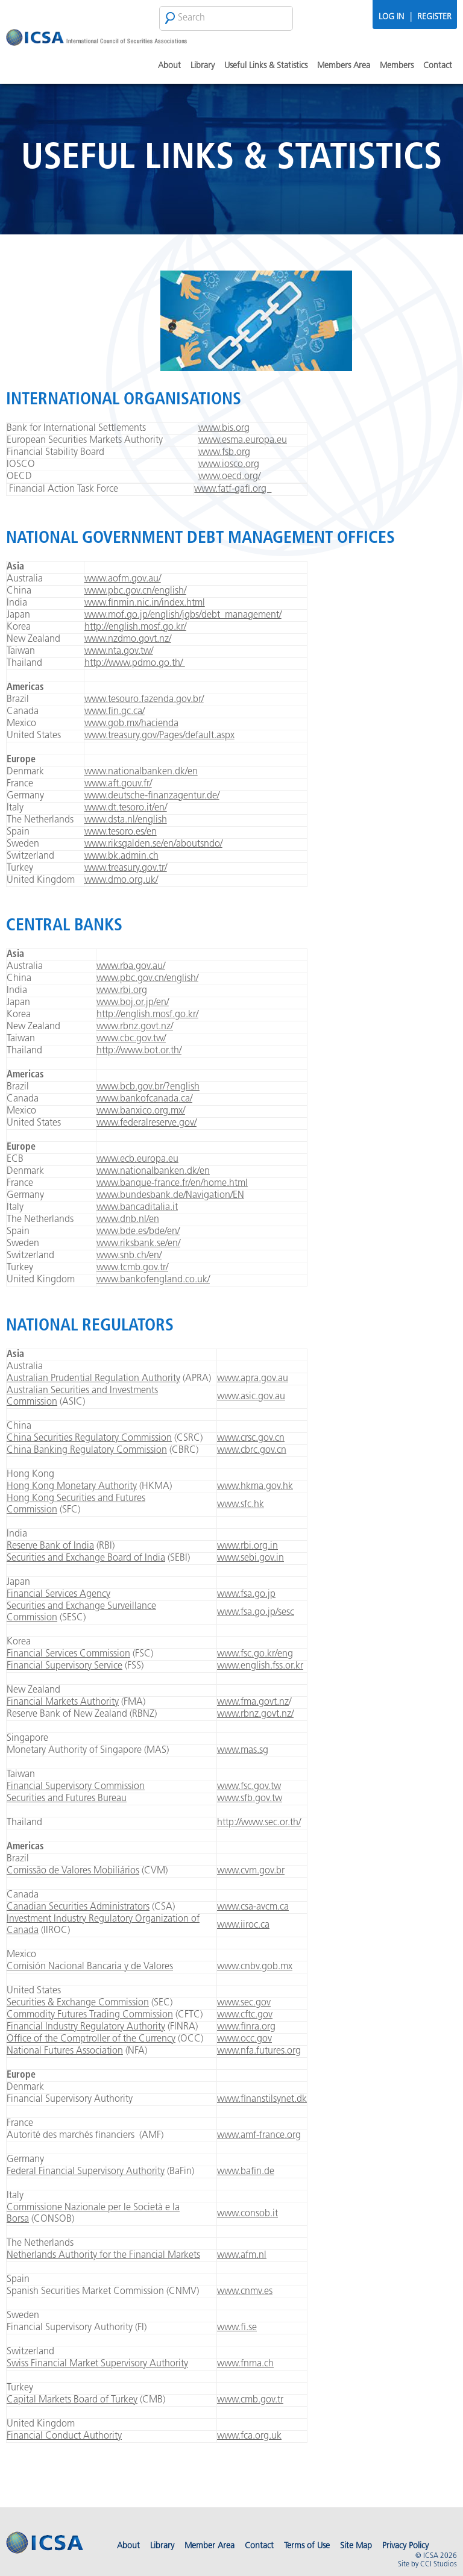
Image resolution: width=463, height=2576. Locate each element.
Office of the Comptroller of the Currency (91, 2039)
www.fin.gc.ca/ (114, 711)
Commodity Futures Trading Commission (90, 2015)
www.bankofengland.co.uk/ (153, 1280)
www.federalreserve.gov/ (146, 1123)
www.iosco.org (228, 464)
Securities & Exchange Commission (78, 2003)
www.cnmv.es (244, 2291)
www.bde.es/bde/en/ (138, 1231)
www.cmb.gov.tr (250, 2400)
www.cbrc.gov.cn (251, 1450)
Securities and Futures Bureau (67, 1799)
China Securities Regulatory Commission (89, 1438)
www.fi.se (237, 2328)
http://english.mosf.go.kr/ (135, 627)
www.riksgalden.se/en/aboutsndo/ (153, 844)
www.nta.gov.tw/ (118, 651)
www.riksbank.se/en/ (138, 1244)
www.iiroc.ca (243, 1925)
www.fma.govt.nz (253, 1702)
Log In (391, 17)
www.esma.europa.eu (242, 440)
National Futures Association (65, 2051)
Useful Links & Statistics (265, 66)
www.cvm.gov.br (251, 1871)
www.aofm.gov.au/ (122, 579)
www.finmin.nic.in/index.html (144, 603)
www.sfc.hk (240, 1504)
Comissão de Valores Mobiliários (73, 1871)
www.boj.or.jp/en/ (132, 1003)
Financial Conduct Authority (64, 2436)
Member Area (209, 2546)
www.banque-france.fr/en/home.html (172, 1183)
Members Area (343, 66)
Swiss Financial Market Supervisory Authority (97, 2364)
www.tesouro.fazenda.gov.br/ (144, 699)
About (169, 66)
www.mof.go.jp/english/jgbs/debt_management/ (183, 615)
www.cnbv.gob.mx (254, 1967)
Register (434, 17)
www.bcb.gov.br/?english (148, 1087)
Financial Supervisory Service (64, 1666)
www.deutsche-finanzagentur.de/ (151, 796)
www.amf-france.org (259, 2135)
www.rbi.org (121, 990)
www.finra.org (246, 2027)
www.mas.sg (242, 1750)
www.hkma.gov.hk (255, 1486)
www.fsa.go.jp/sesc (255, 1612)
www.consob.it (247, 2214)
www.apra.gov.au (252, 1379)
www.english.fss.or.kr (260, 1666)
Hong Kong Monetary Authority (72, 1486)
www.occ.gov (244, 2039)
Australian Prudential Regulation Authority (93, 1379)
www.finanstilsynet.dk (262, 2099)
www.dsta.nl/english (125, 820)
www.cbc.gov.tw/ (131, 1039)
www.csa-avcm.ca (253, 1907)
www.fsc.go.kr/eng (255, 1654)
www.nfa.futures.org (259, 2051)
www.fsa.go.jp (246, 1594)
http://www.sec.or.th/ (259, 1823)
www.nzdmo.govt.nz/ (127, 639)
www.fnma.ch (245, 2364)
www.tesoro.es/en (120, 832)
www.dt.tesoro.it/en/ (125, 808)
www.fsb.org (224, 452)
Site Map (356, 2546)
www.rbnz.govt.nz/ (134, 1027)
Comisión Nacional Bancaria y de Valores (90, 1967)
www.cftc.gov (244, 2015)
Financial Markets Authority (63, 1702)
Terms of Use (307, 2546)
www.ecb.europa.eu (137, 1159)
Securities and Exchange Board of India (86, 1558)
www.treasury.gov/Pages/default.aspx (159, 736)
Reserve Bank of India (50, 1546)
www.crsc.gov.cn (251, 1438)
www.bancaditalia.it (137, 1207)
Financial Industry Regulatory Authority (86, 2027)
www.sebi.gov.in (250, 1558)
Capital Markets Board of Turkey (72, 2400)
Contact (437, 66)
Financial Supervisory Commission (76, 1786)
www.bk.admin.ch (121, 856)
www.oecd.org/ (229, 476)
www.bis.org (224, 428)
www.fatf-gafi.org (232, 489)
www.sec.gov (244, 2003)
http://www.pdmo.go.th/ (134, 663)
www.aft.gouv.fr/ (118, 784)
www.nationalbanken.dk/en (141, 772)
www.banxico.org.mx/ (140, 1111)
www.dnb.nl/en (127, 1219)
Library (203, 66)
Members (397, 66)
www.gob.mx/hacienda (131, 724)
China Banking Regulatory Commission (87, 1450)
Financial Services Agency (58, 1594)
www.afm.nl (241, 2255)
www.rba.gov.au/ (130, 966)
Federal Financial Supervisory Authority (86, 2171)
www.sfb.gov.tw (249, 1799)
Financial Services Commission (68, 1654)
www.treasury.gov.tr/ (125, 868)
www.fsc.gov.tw (249, 1786)
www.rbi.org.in (247, 1546)
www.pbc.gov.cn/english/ (135, 591)
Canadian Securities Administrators (78, 1907)
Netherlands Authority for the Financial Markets (103, 2255)
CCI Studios (438, 2564)
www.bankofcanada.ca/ (144, 1099)
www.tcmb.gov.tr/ (132, 1268)
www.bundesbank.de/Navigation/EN (170, 1195)
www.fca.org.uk (249, 2436)
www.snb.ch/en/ (129, 1256)
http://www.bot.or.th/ (138, 1051)
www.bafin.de (245, 2171)
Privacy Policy (405, 2546)
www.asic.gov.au (251, 1397)
